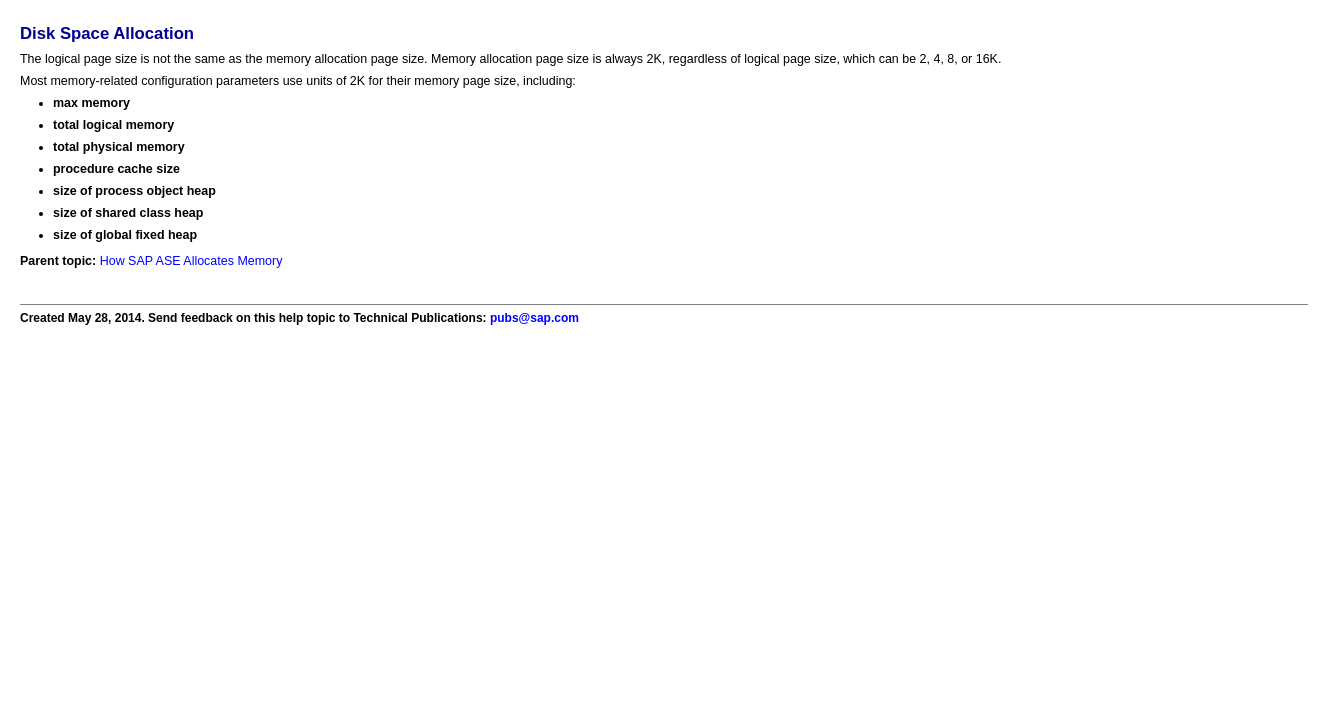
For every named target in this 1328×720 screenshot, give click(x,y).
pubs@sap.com (534, 318)
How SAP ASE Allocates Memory (191, 261)
